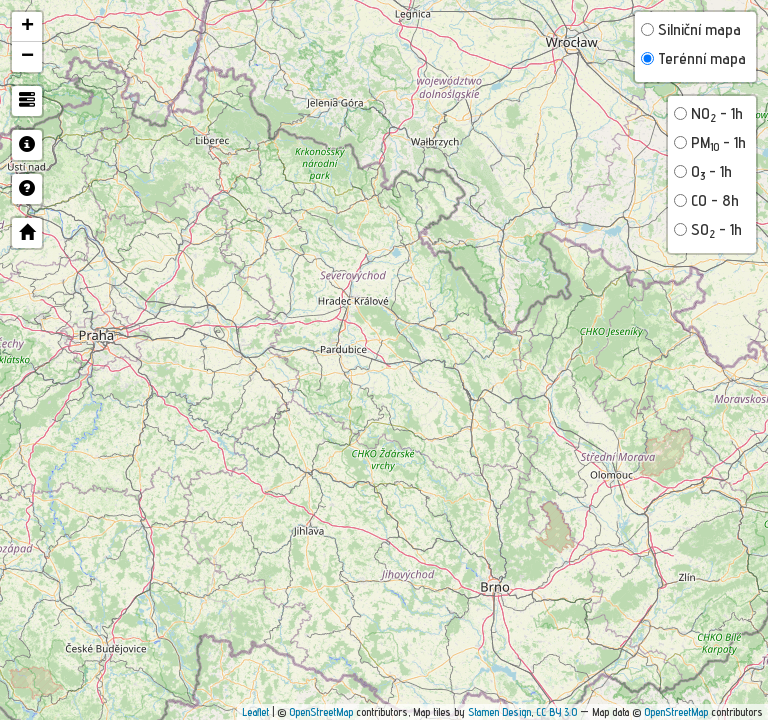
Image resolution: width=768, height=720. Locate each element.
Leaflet (255, 712)
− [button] (27, 57)
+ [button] (27, 27)
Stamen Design (499, 712)
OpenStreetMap (321, 712)
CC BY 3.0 (556, 712)
